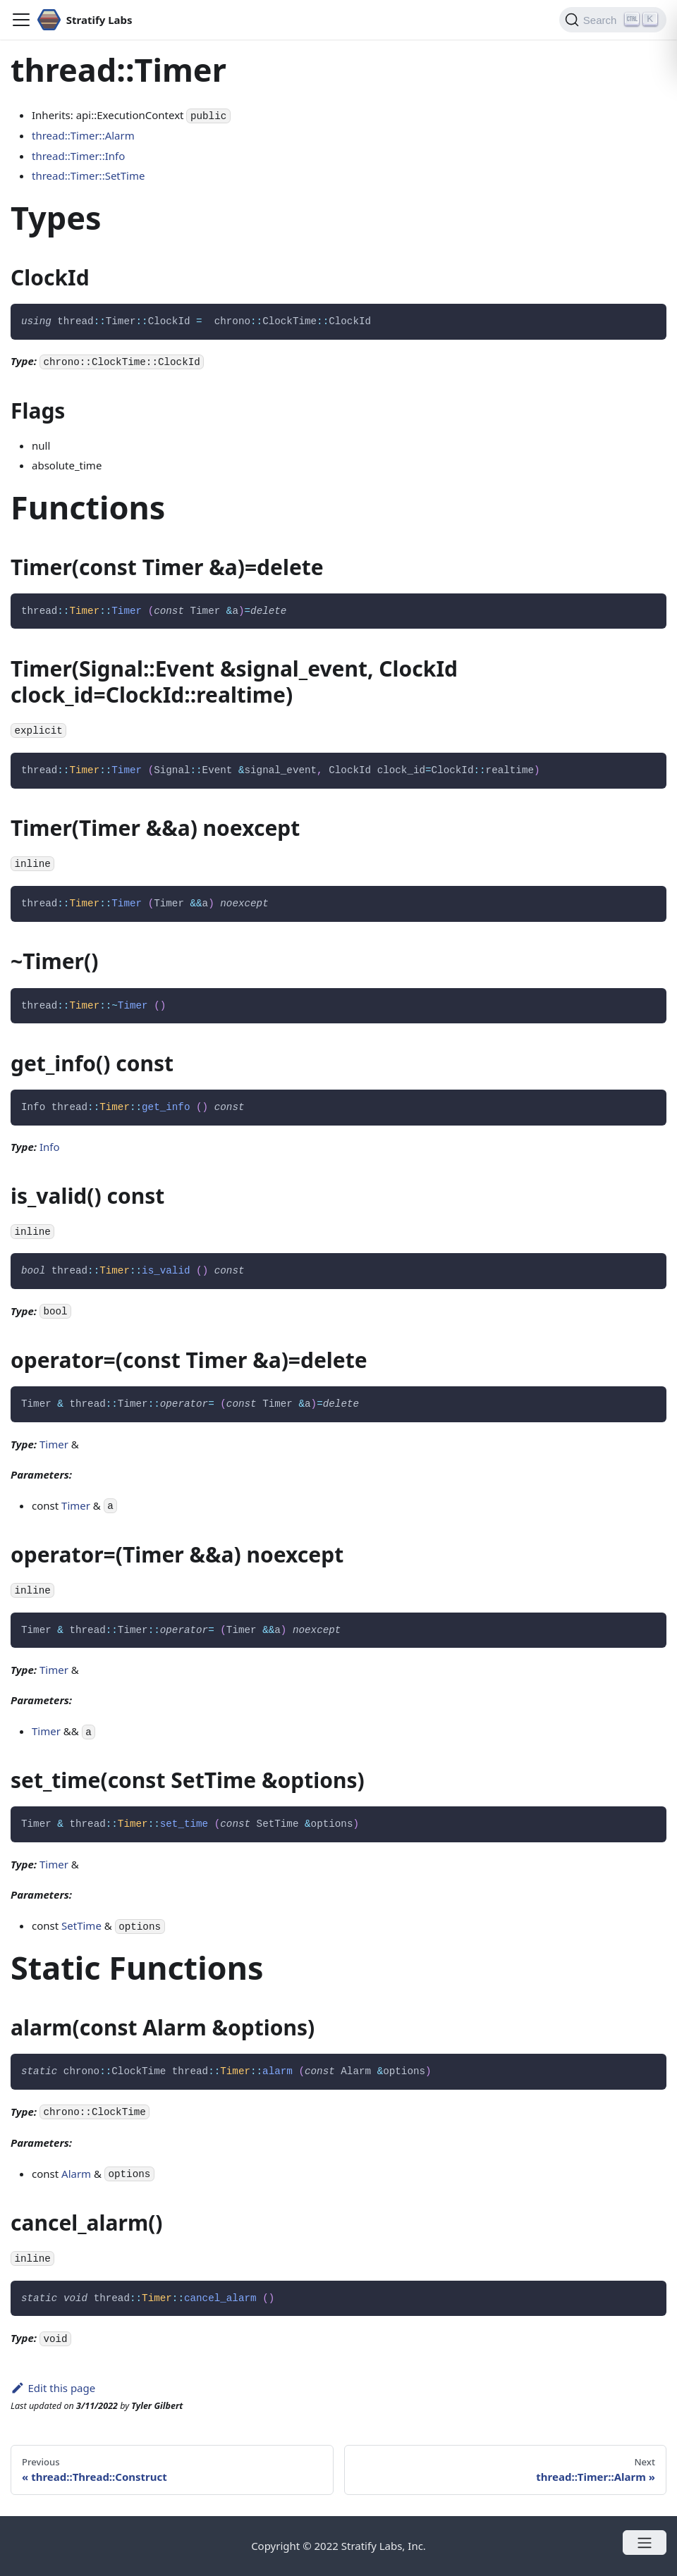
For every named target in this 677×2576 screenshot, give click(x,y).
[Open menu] (644, 2542)
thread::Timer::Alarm (83, 135)
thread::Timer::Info (78, 156)
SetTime (81, 1925)
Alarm (76, 2174)
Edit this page (53, 2388)
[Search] (612, 19)
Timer (53, 1444)
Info (49, 1147)
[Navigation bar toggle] (21, 19)
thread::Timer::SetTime (88, 175)
